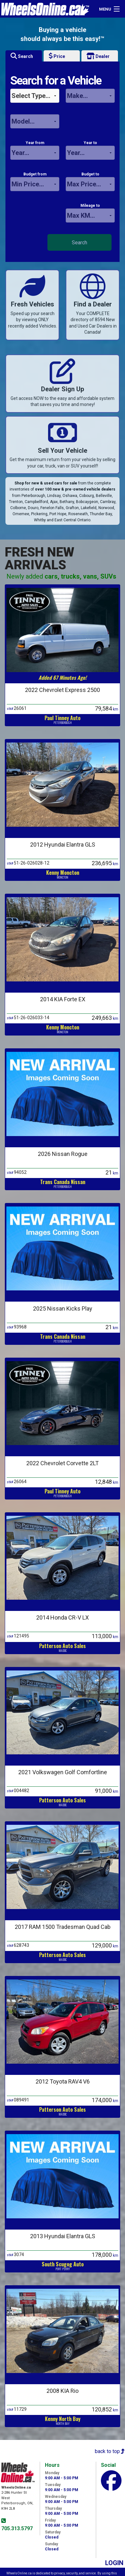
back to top (110, 2451)
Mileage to (90, 213)
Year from (34, 150)
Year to (90, 150)
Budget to (90, 181)
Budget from (34, 181)
